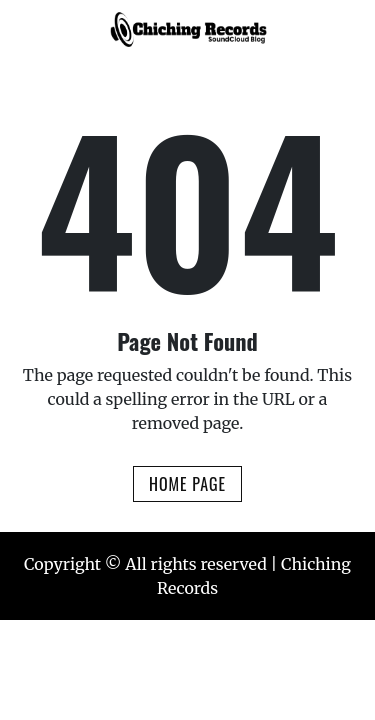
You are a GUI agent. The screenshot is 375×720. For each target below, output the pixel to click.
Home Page (187, 484)
